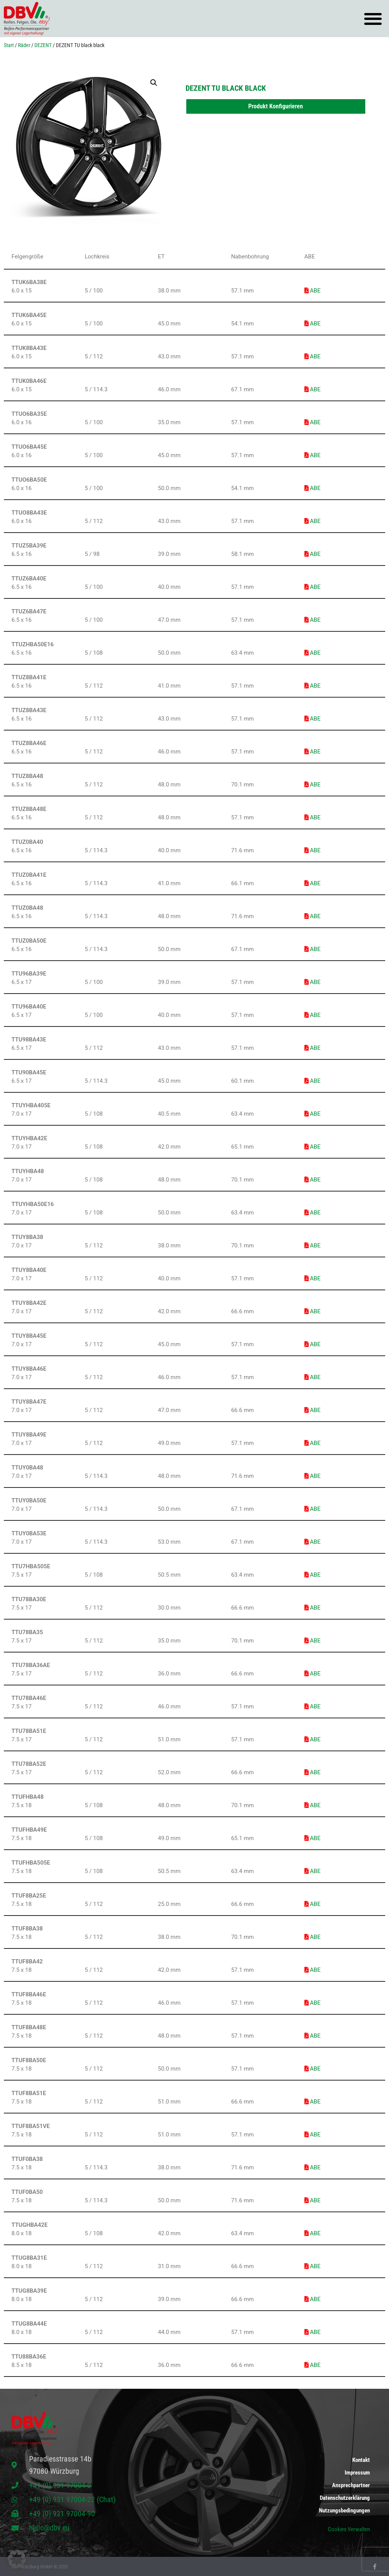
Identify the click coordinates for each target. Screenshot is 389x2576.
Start (9, 45)
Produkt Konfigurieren (275, 106)
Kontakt (361, 2458)
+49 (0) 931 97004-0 (60, 2485)
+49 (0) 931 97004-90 (62, 2513)
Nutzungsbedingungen (344, 2510)
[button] (372, 18)
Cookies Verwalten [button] (349, 2529)
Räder (24, 45)
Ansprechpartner (351, 2484)
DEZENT (43, 45)
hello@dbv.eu (49, 2527)
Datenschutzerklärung (345, 2497)
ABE (312, 290)
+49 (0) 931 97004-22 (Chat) (72, 2499)
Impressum (357, 2471)
